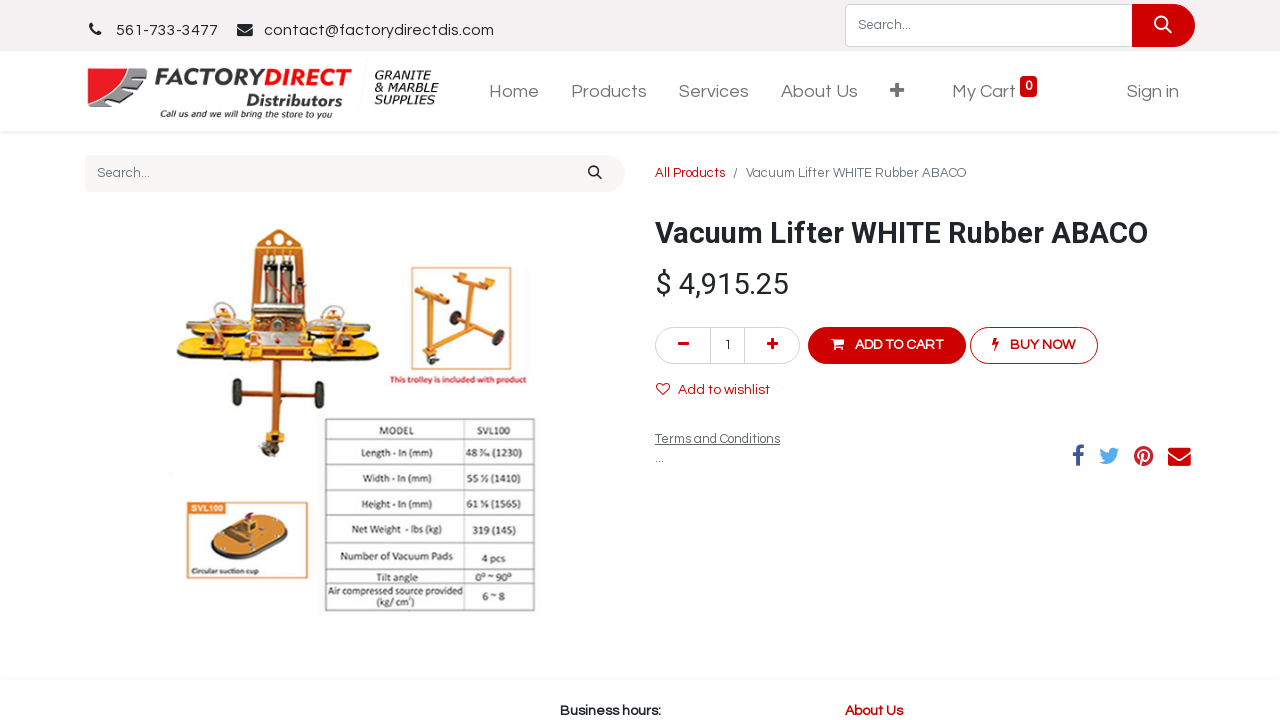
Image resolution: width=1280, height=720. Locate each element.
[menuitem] (514, 91)
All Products (690, 173)
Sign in (1153, 91)
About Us (875, 711)
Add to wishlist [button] (713, 389)
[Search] (1163, 25)
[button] (897, 91)
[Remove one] (683, 345)
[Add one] (772, 345)
